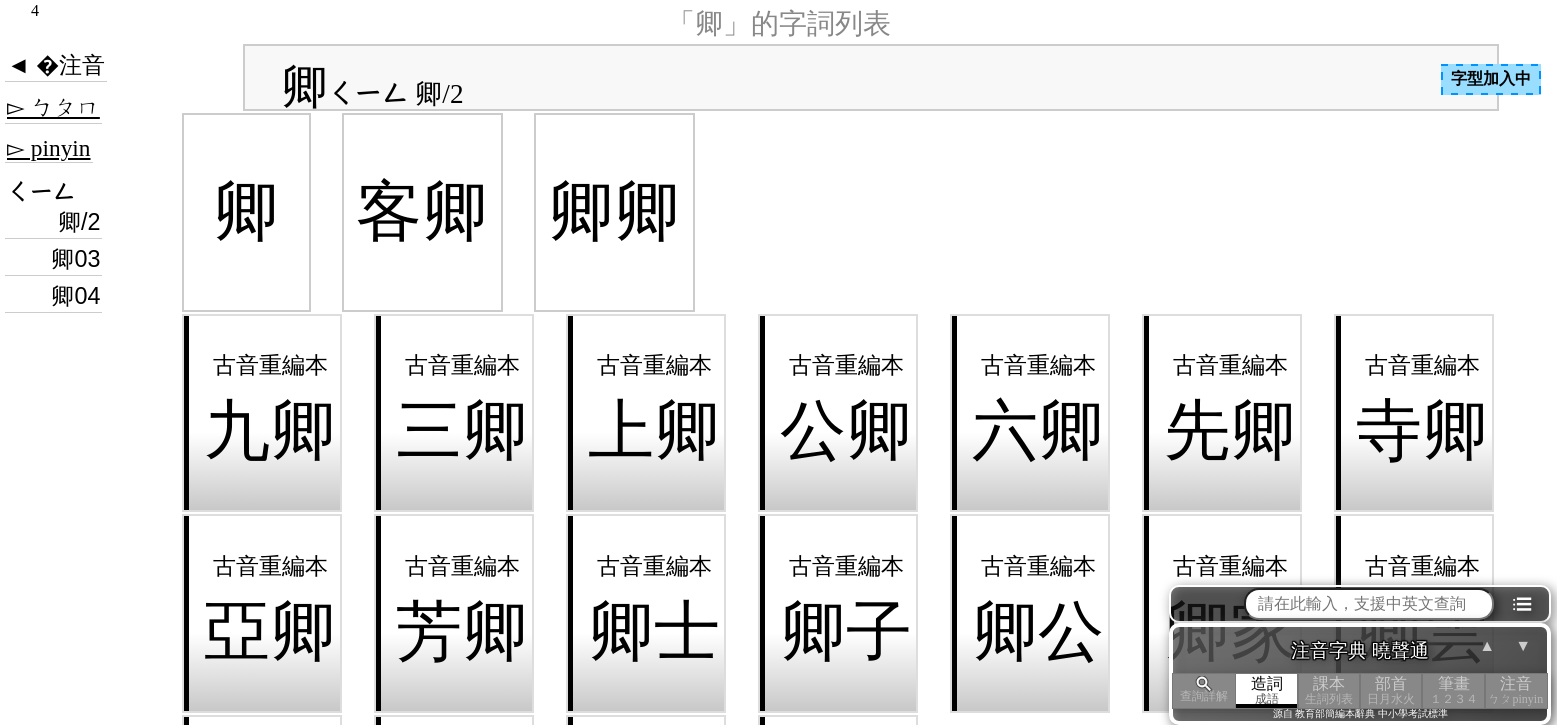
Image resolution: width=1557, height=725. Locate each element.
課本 (1329, 690)
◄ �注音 (56, 65)
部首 (1391, 690)
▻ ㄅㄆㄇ (53, 107)
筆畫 (1453, 690)
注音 (1516, 690)
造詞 (1267, 690)
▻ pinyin (49, 148)
